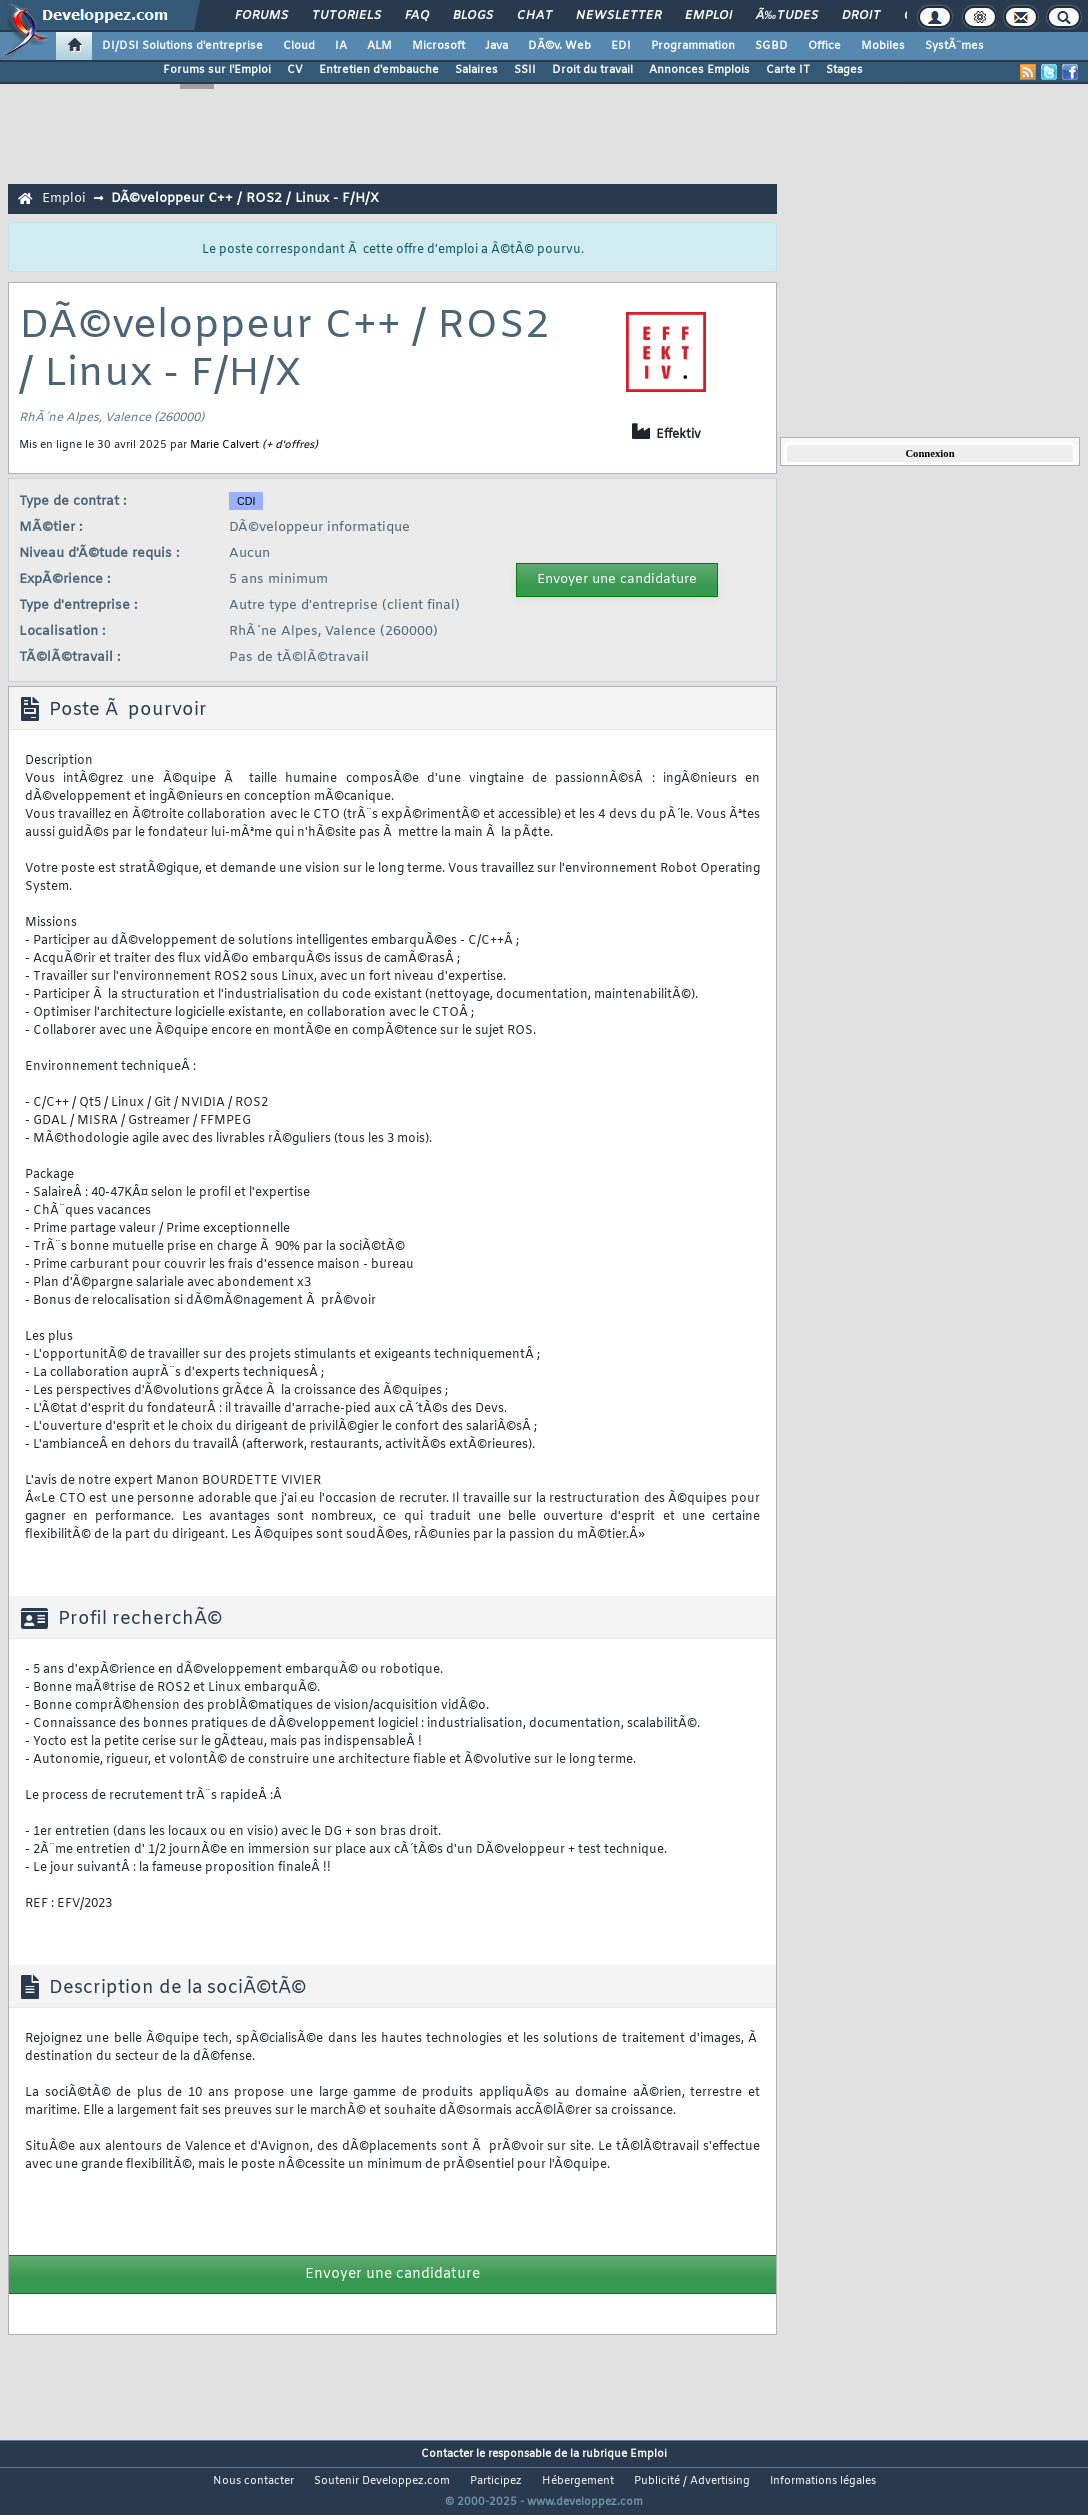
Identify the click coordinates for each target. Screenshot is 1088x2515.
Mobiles (883, 46)
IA (341, 46)
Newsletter (618, 16)
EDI (621, 46)
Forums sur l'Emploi (217, 70)
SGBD (771, 46)
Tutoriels (346, 16)
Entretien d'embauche (379, 70)
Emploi (708, 16)
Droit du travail (592, 70)
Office (824, 46)
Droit (861, 16)
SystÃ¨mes (954, 46)
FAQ (417, 16)
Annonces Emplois (699, 70)
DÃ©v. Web (559, 46)
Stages (844, 70)
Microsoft (438, 46)
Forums (261, 16)
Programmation (693, 46)
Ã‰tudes (787, 16)
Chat (534, 16)
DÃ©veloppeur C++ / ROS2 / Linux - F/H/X (245, 198)
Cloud (299, 46)
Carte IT (788, 70)
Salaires (476, 70)
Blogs (473, 16)
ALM (379, 46)
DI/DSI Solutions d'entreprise (182, 46)
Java (496, 46)
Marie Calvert (224, 445)
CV (295, 70)
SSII (525, 70)
